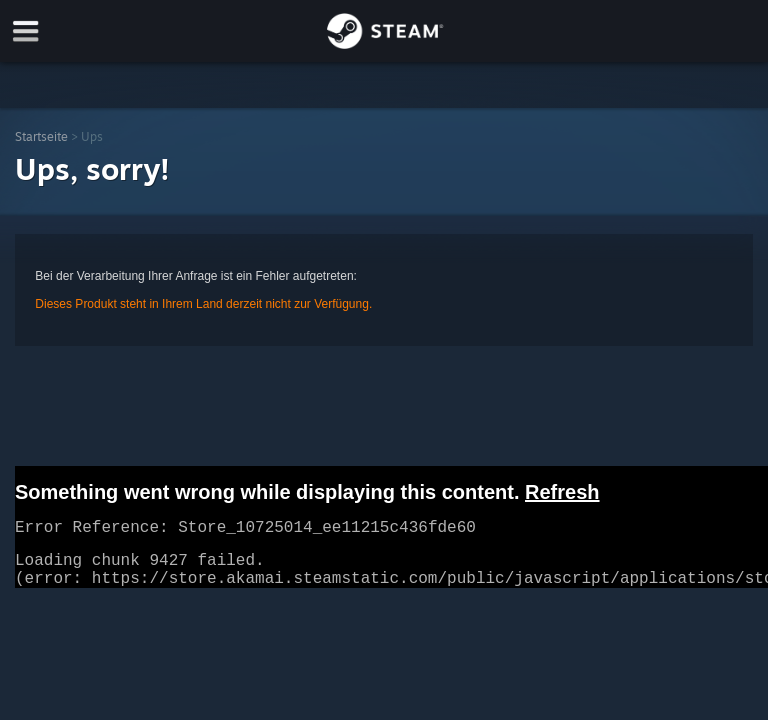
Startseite (41, 136)
